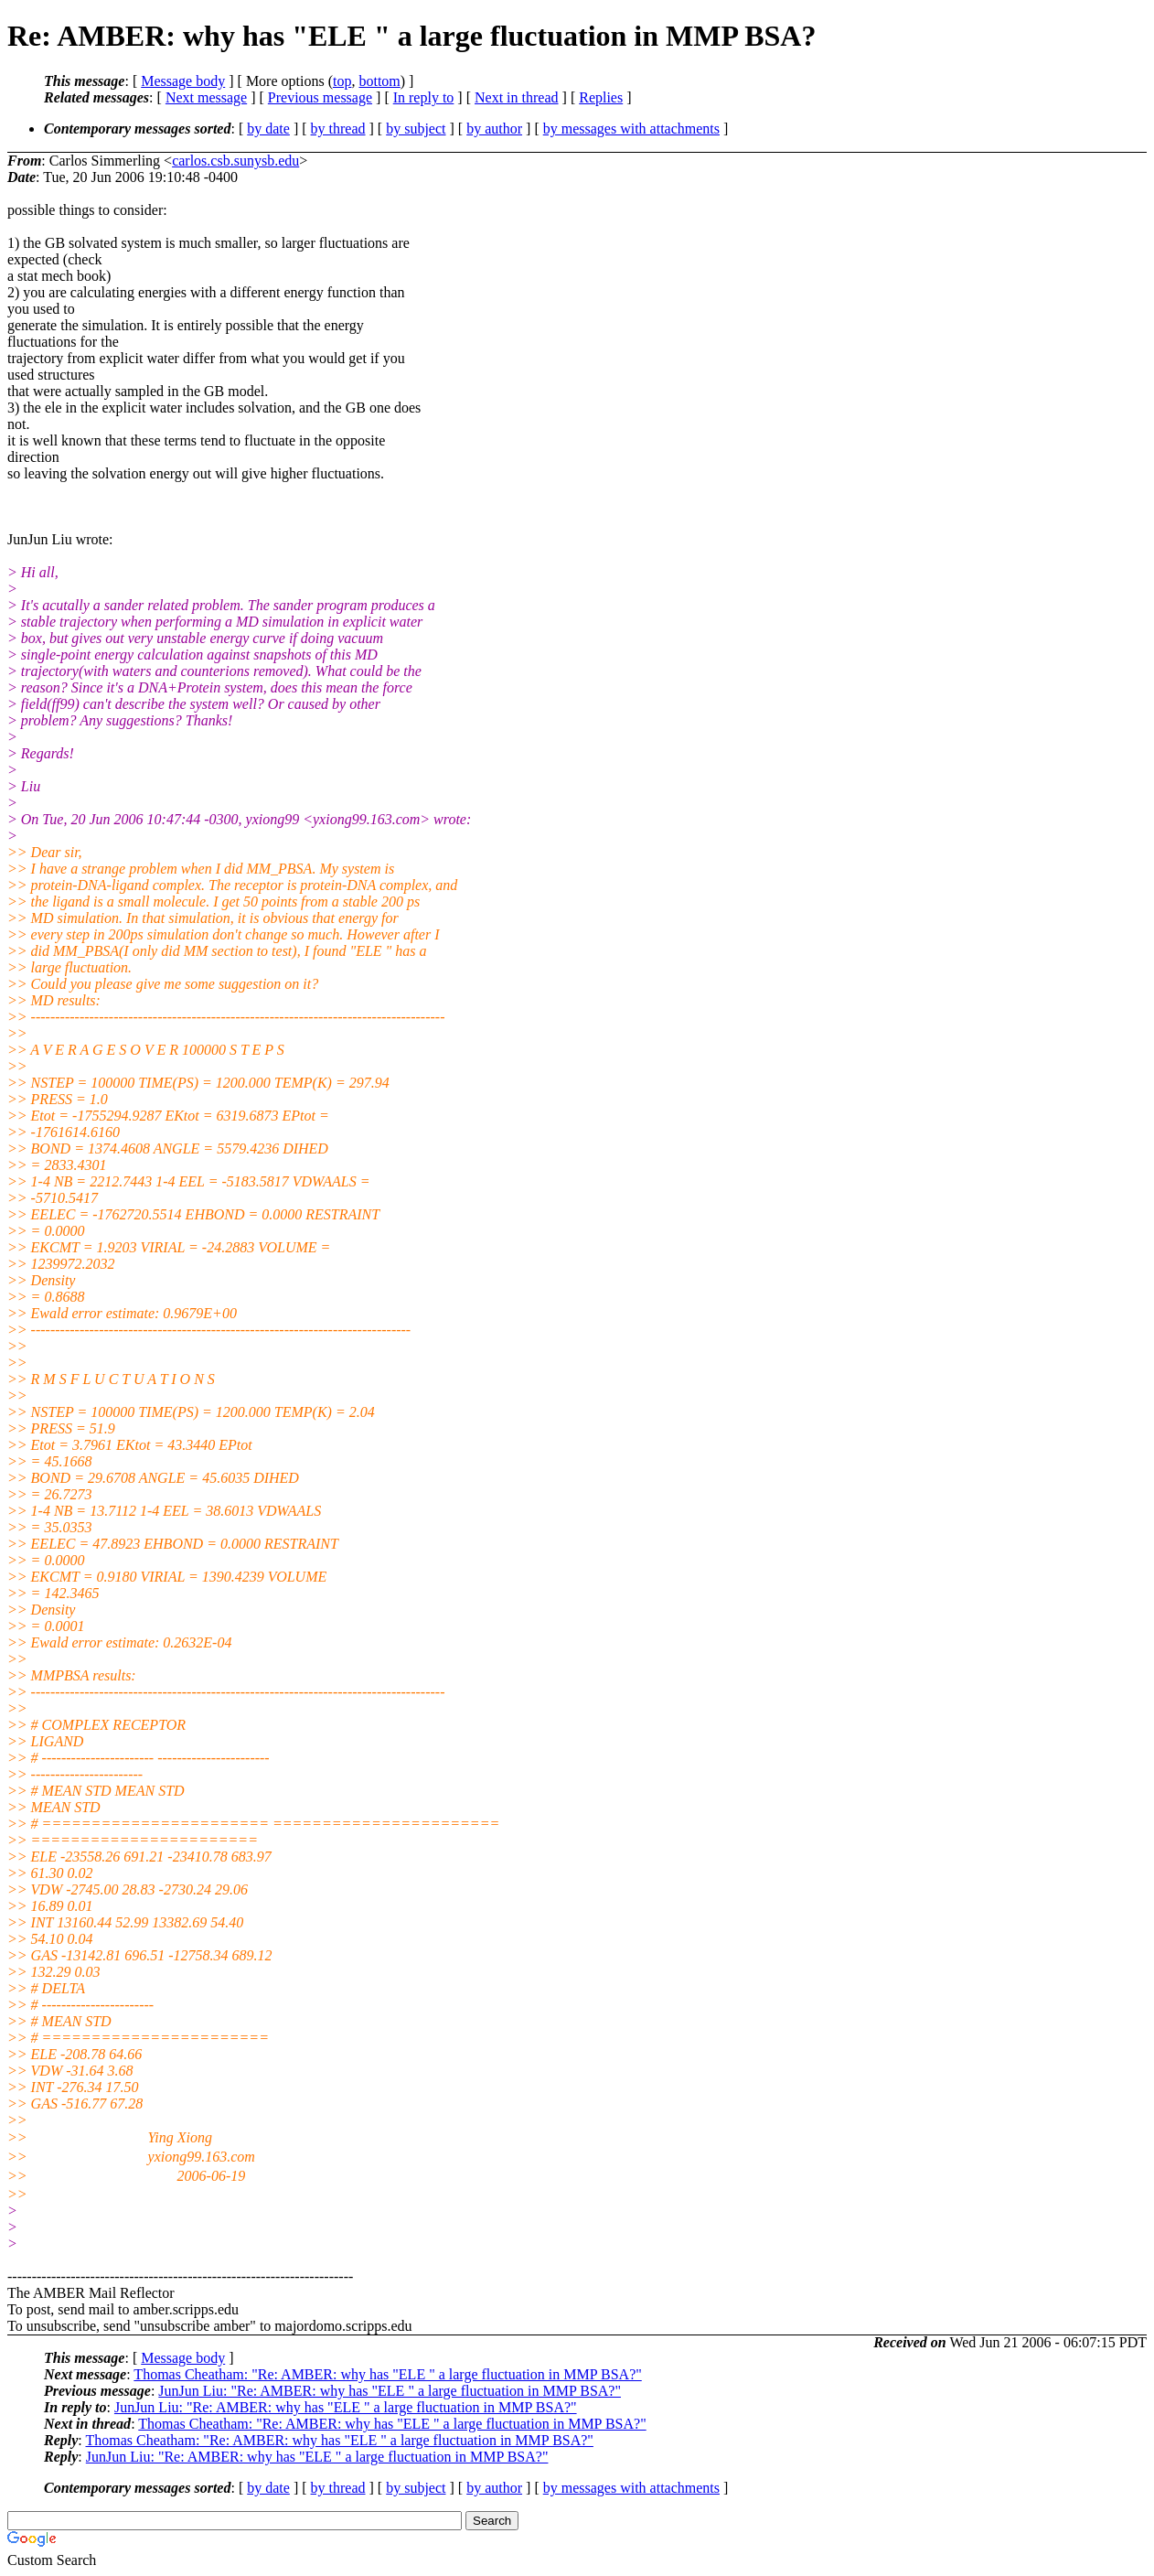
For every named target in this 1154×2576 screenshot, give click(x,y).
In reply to (423, 97)
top (342, 81)
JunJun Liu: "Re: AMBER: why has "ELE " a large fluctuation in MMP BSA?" (389, 2391)
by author (494, 128)
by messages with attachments (631, 128)
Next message (206, 97)
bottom (379, 81)
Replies (601, 97)
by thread (338, 128)
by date (268, 128)
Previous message (320, 97)
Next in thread (517, 97)
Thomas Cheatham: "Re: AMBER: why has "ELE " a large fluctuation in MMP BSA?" (387, 2374)
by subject (415, 128)
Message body (183, 81)
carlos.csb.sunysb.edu (235, 160)
